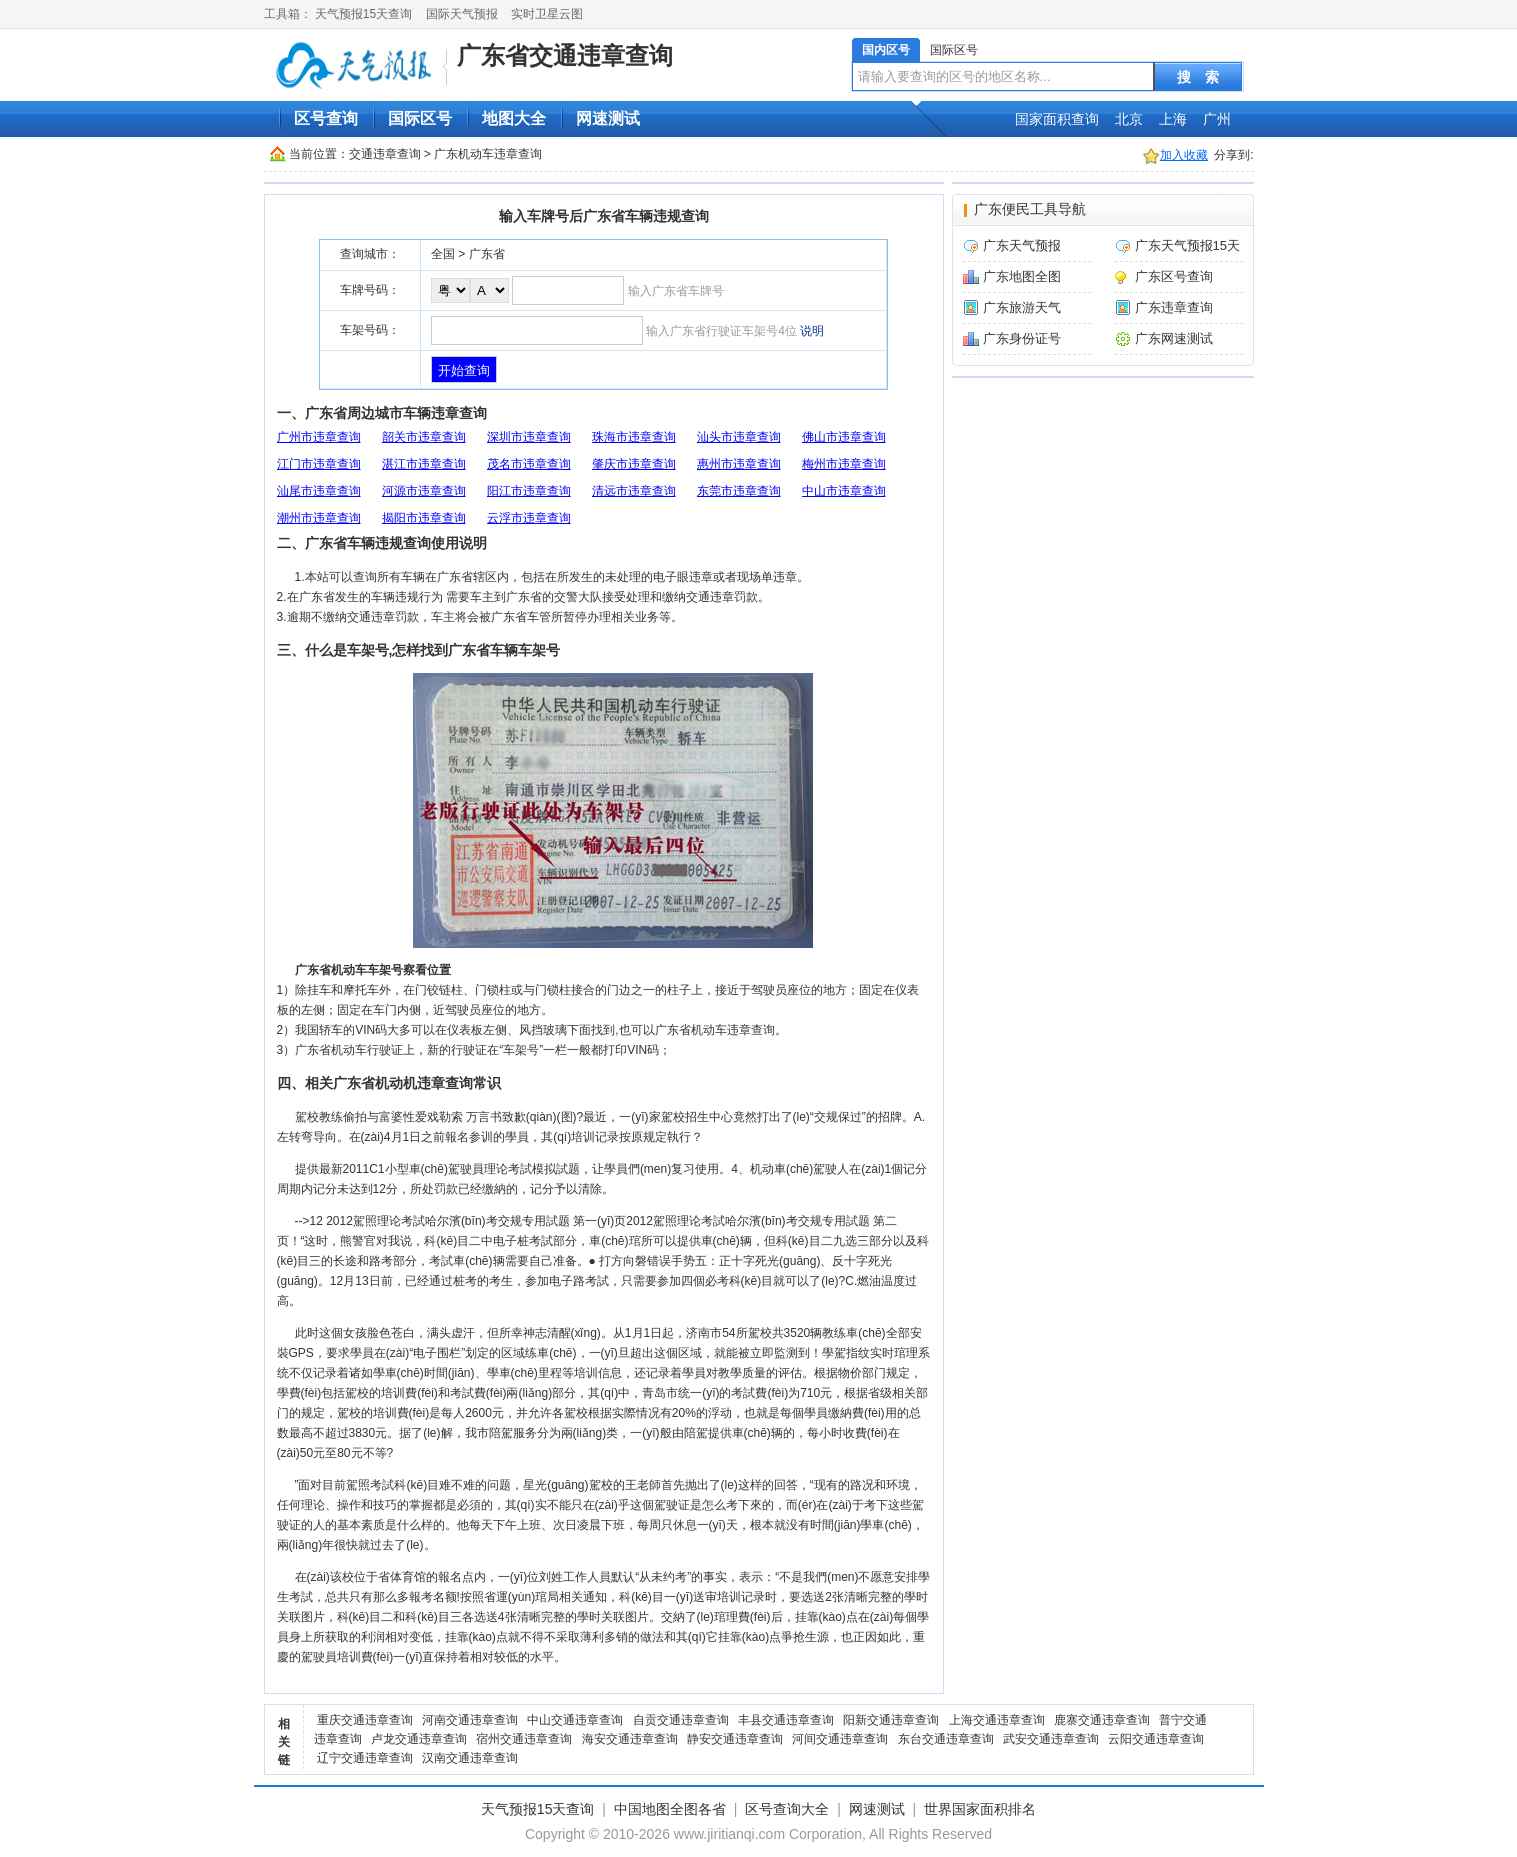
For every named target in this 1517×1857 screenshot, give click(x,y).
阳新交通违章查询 (891, 1720)
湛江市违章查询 (424, 464)
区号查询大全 (787, 1809)
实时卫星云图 (547, 14)
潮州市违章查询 (319, 518)
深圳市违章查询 (529, 437)
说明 (812, 331)
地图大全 (514, 118)
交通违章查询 (385, 154)
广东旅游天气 (1022, 307)
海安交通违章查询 (630, 1739)
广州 (1217, 119)
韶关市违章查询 (424, 437)
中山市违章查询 (844, 491)
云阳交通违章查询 (1156, 1739)
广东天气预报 (1022, 245)
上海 (1173, 119)
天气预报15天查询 (363, 14)
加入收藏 (1184, 155)
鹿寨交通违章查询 (1102, 1720)
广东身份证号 (1022, 338)
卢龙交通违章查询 (419, 1739)
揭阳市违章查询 (424, 518)
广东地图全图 (1022, 276)
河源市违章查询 (424, 491)
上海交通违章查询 (997, 1720)
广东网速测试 (1174, 338)
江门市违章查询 (319, 464)
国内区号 (886, 50)
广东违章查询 (1174, 307)
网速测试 (608, 118)
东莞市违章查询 (739, 491)
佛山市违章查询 (844, 437)
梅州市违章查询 (844, 464)
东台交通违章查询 (946, 1739)
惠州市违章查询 (739, 464)
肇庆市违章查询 (634, 464)
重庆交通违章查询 (365, 1720)
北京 (1129, 119)
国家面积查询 (1057, 119)
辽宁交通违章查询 (365, 1758)
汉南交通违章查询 (470, 1758)
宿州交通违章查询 (524, 1739)
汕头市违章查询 (739, 437)
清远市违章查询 (634, 491)
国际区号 (954, 50)
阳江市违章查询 (529, 491)
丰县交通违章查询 (786, 1720)
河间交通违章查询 (840, 1739)
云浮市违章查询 (529, 518)
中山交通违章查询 (575, 1720)
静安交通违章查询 (735, 1739)
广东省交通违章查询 (565, 55)
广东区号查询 (1174, 276)
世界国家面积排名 (980, 1809)
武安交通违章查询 (1051, 1739)
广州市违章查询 (319, 437)
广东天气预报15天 (1187, 245)
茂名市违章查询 (529, 464)
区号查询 (326, 118)
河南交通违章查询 (470, 1720)
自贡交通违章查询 (681, 1720)
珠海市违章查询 (634, 437)
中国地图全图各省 (670, 1809)
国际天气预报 (462, 14)
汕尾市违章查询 (319, 491)
